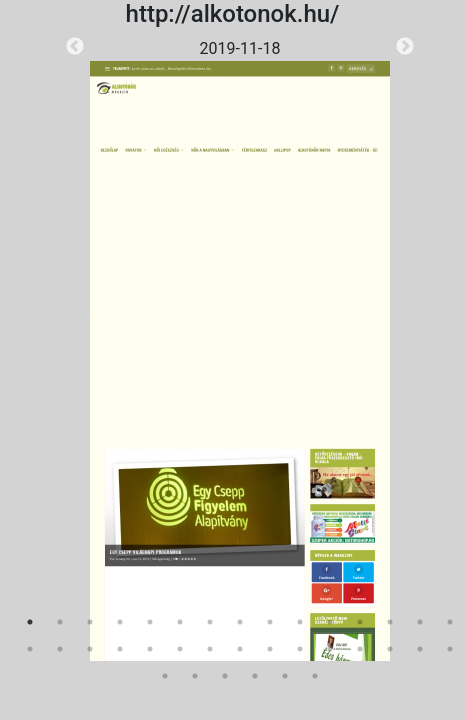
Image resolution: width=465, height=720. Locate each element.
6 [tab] (180, 622)
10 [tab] (300, 622)
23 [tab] (240, 649)
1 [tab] (30, 622)
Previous (75, 47)
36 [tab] (315, 676)
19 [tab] (120, 649)
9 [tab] (270, 622)
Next (405, 47)
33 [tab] (225, 676)
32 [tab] (195, 676)
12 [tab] (360, 622)
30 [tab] (450, 649)
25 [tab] (300, 649)
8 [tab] (240, 622)
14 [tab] (420, 622)
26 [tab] (330, 649)
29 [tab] (420, 649)
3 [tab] (90, 622)
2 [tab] (60, 622)
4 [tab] (120, 622)
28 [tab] (390, 649)
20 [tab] (150, 649)
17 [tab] (60, 649)
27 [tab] (360, 649)
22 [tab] (210, 649)
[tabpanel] (240, 349)
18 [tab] (90, 649)
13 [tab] (390, 622)
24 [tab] (270, 649)
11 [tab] (330, 622)
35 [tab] (285, 676)
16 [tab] (30, 649)
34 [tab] (255, 676)
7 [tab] (210, 622)
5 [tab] (150, 622)
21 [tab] (180, 649)
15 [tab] (450, 622)
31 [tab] (165, 676)
